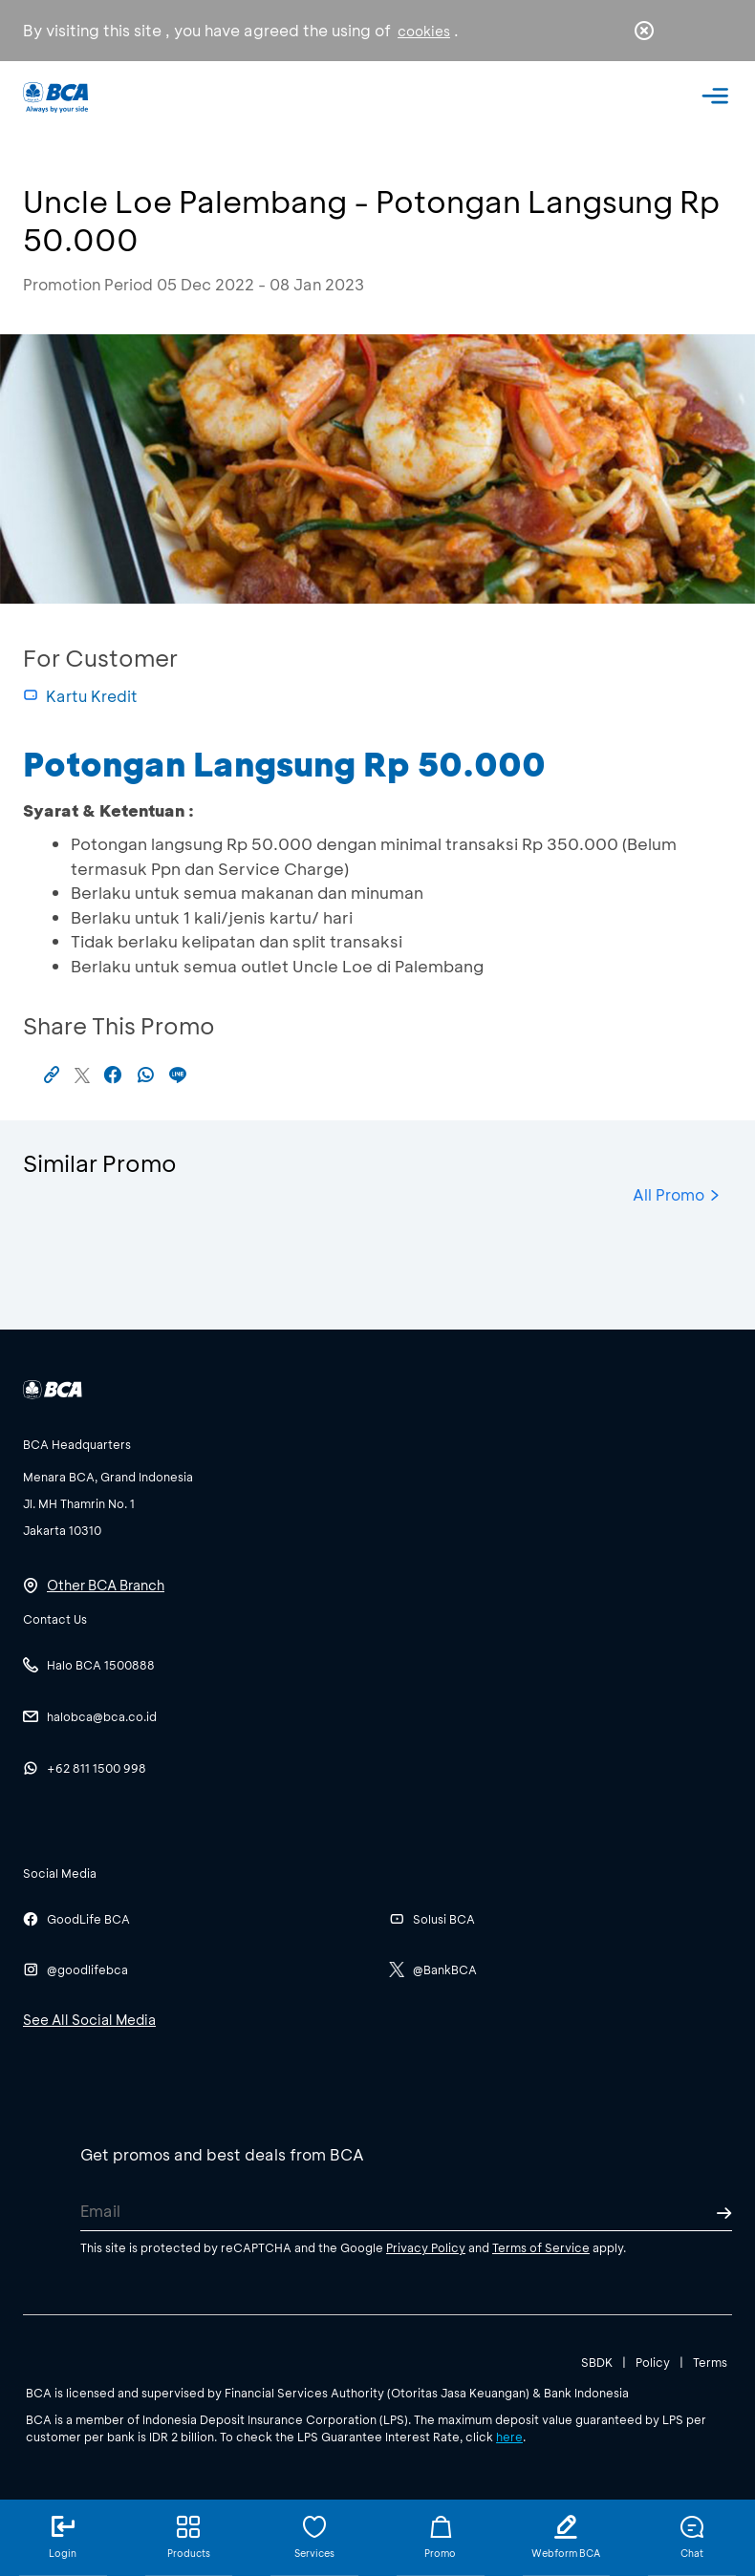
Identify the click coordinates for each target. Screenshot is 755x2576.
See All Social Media (89, 2020)
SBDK (597, 2362)
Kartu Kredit (80, 696)
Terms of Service (541, 2247)
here (509, 2436)
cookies (424, 31)
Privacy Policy (425, 2247)
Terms (710, 2362)
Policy (653, 2362)
